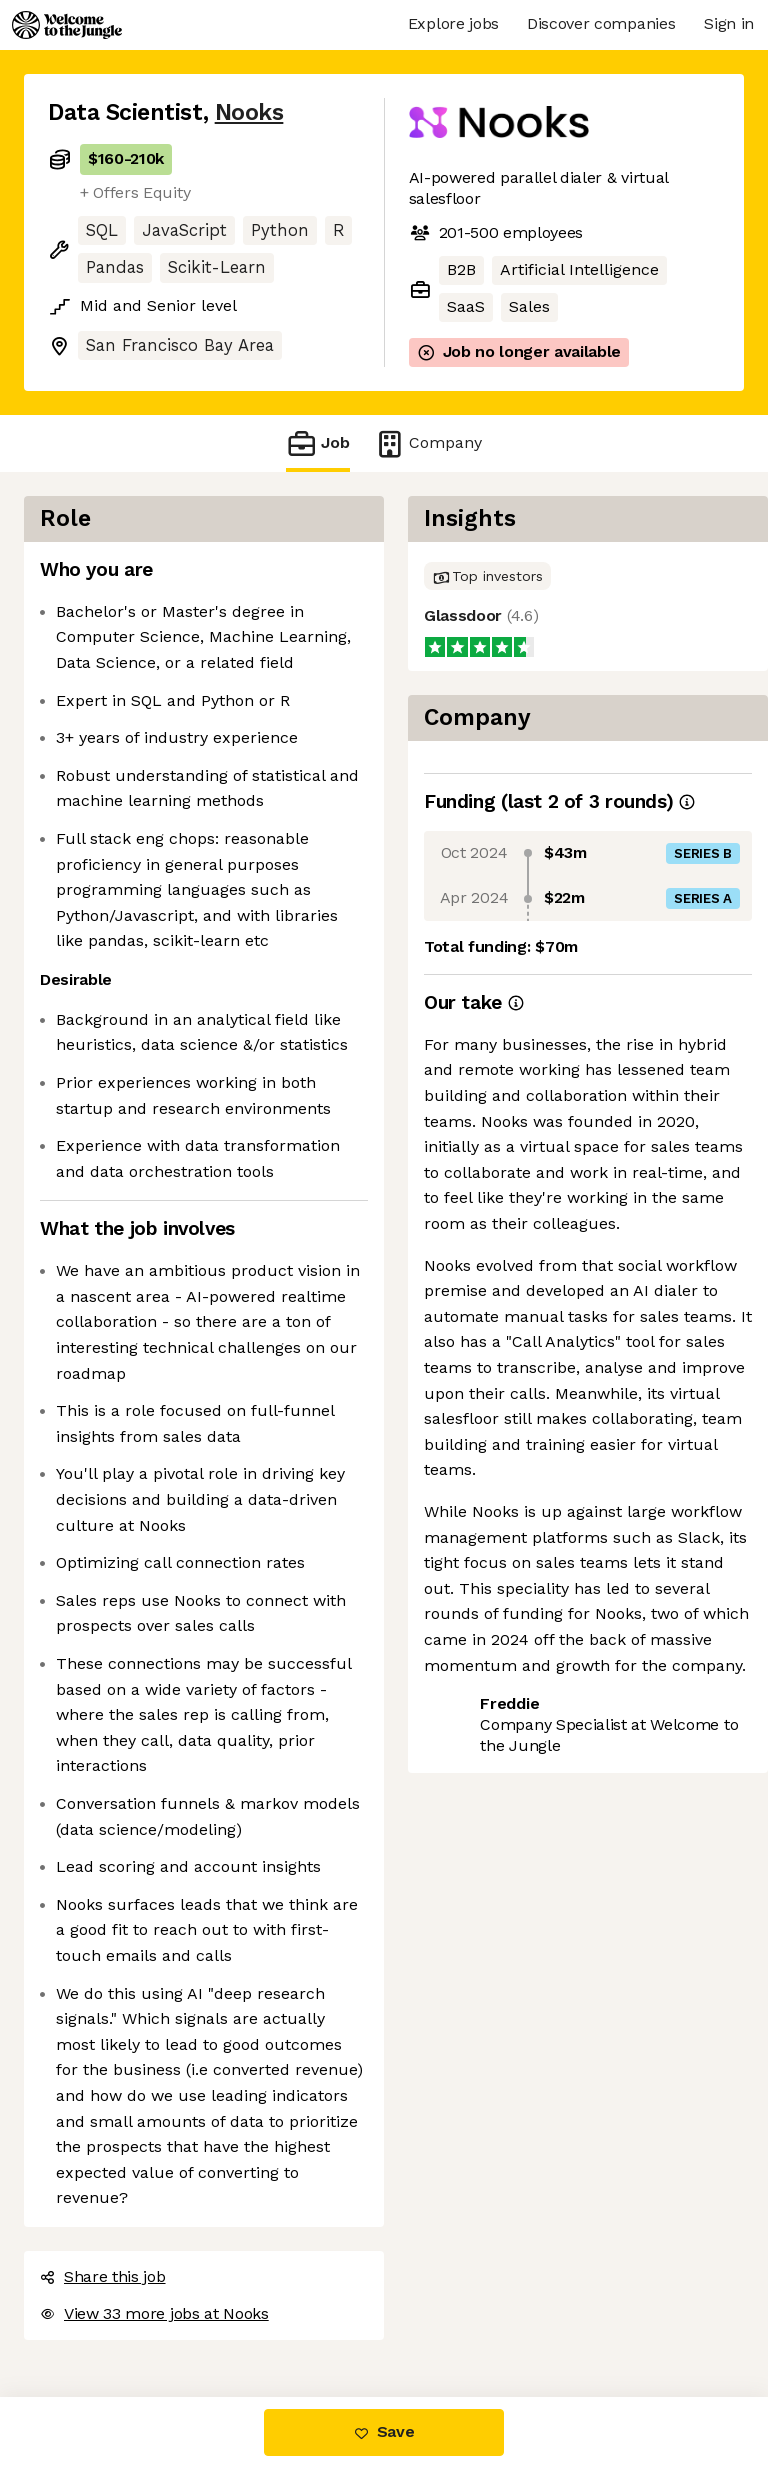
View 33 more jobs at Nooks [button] (154, 2313)
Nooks (249, 112)
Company (428, 443)
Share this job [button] (103, 2276)
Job (318, 443)
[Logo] (67, 25)
